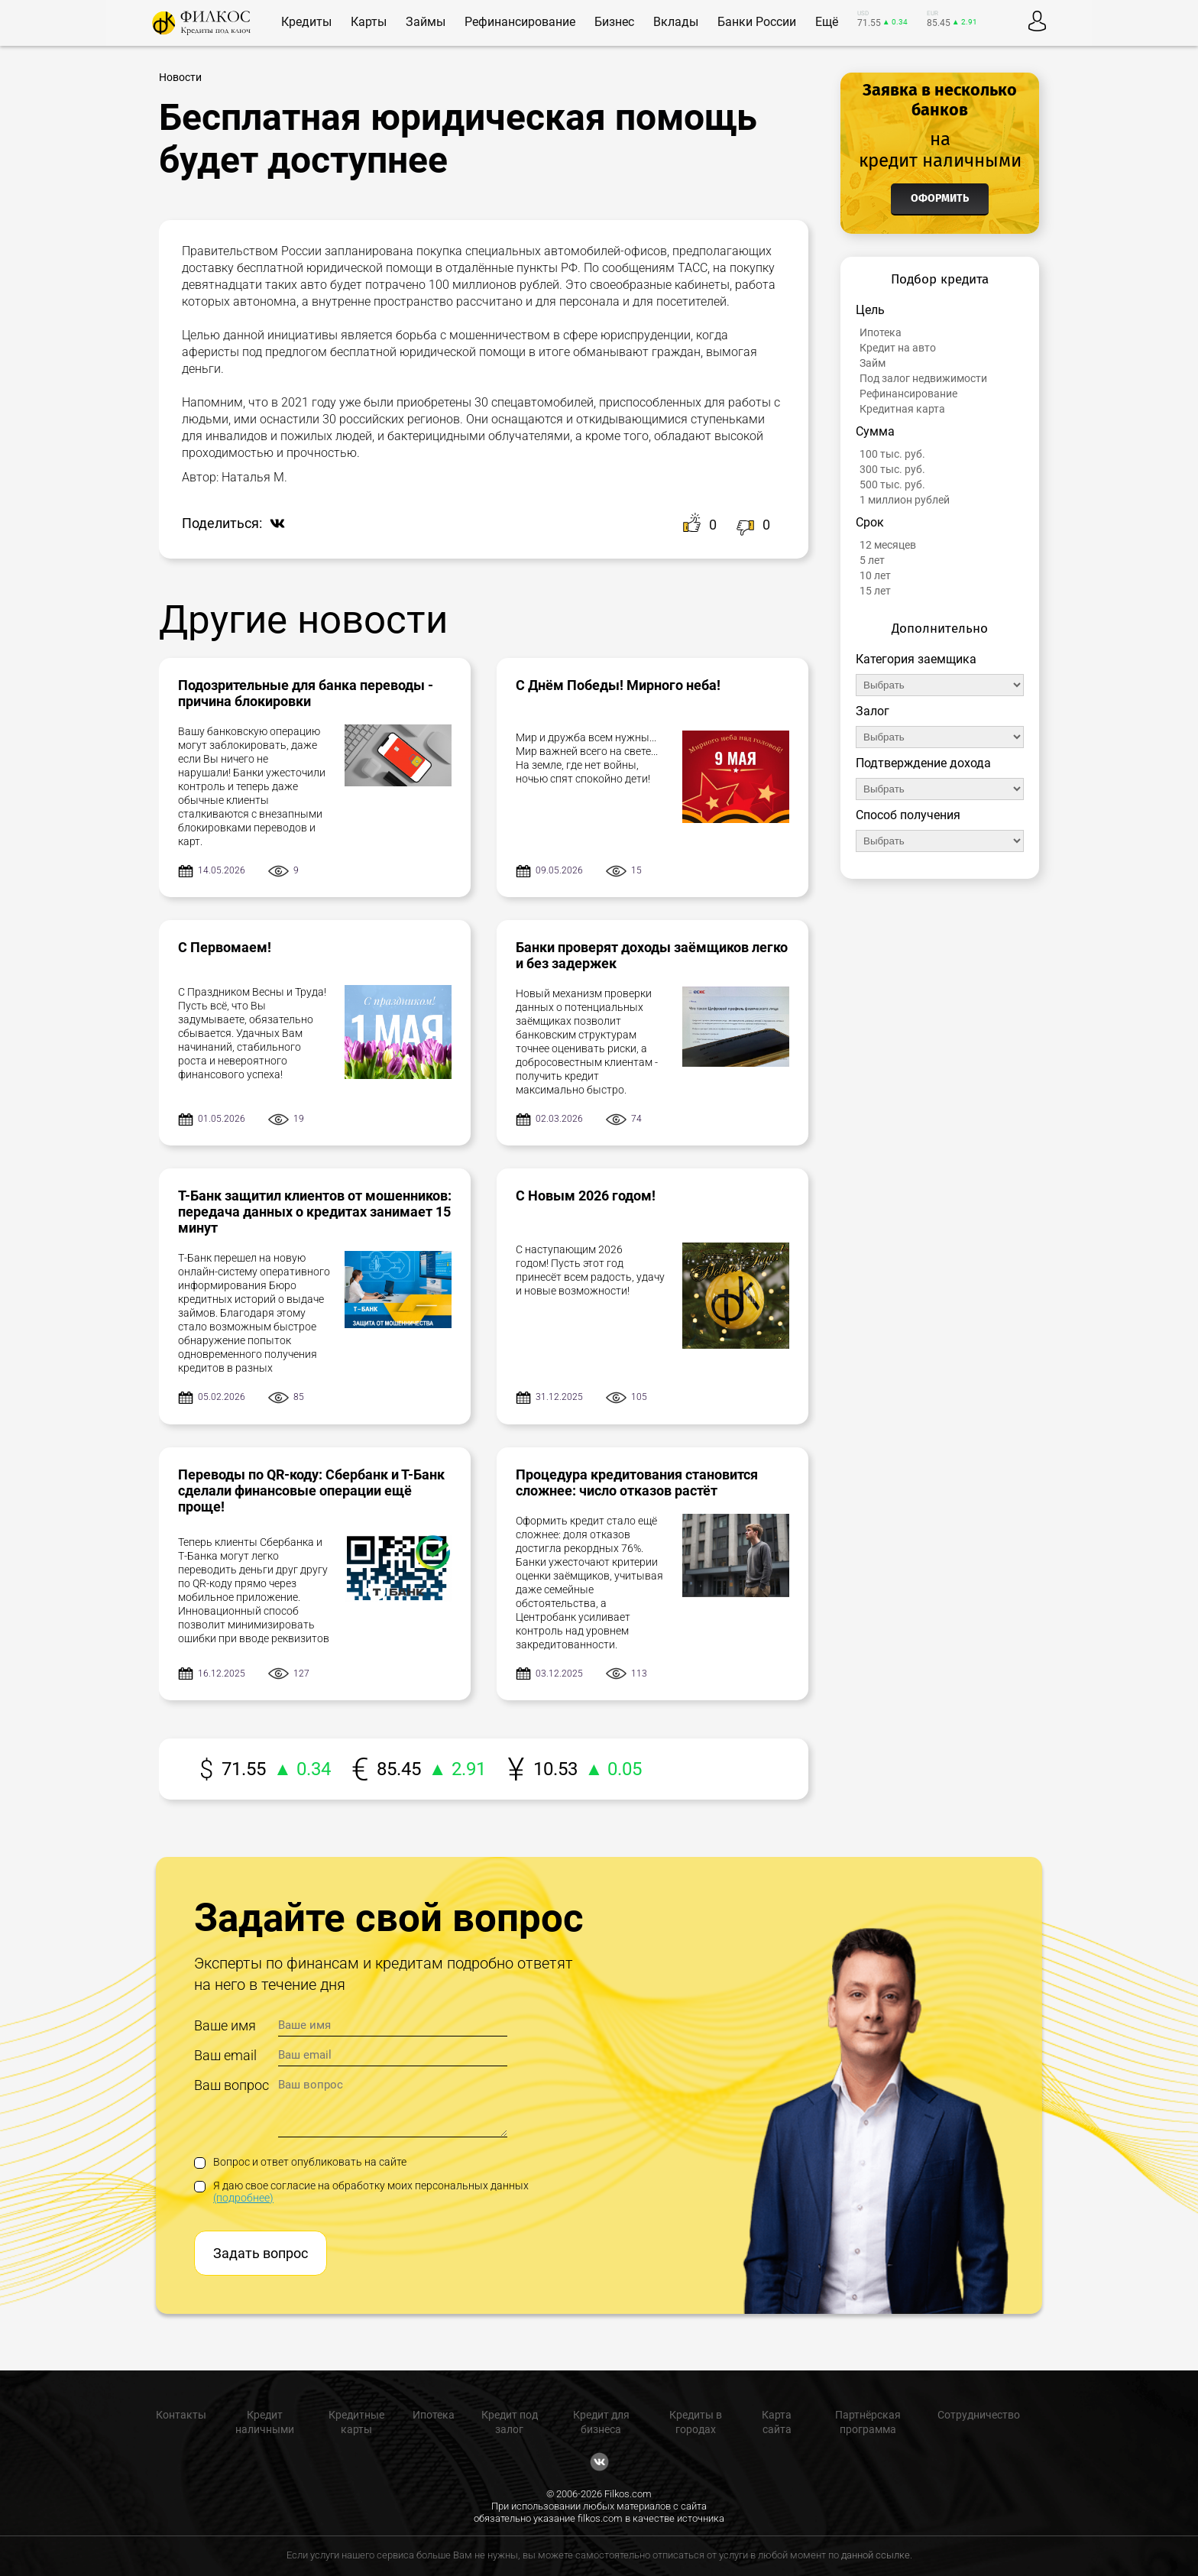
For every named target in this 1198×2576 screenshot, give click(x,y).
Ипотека (881, 332)
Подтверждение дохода (923, 763)
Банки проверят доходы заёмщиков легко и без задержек (652, 955)
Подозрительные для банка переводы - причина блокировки (305, 693)
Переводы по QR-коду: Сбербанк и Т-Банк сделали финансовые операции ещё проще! (311, 1490)
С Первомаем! (224, 947)
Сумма (875, 431)
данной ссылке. (876, 2555)
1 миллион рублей (905, 500)
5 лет (872, 560)
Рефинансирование (908, 393)
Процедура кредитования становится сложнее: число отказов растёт (637, 1482)
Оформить (940, 198)
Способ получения (908, 815)
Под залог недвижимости (923, 378)
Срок (870, 522)
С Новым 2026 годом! (586, 1196)
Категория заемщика (916, 659)
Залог (872, 711)
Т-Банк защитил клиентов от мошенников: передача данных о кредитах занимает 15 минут (315, 1212)
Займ (873, 363)
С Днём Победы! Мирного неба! (618, 685)
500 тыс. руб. (892, 484)
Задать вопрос (260, 2253)
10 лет (875, 575)
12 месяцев (888, 545)
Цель (870, 310)
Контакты (181, 2415)
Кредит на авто (898, 348)
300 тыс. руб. (892, 469)
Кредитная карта (902, 409)
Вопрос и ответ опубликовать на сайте (300, 2162)
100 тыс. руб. (892, 454)
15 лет (875, 591)
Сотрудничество (978, 2415)
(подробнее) (243, 2198)
